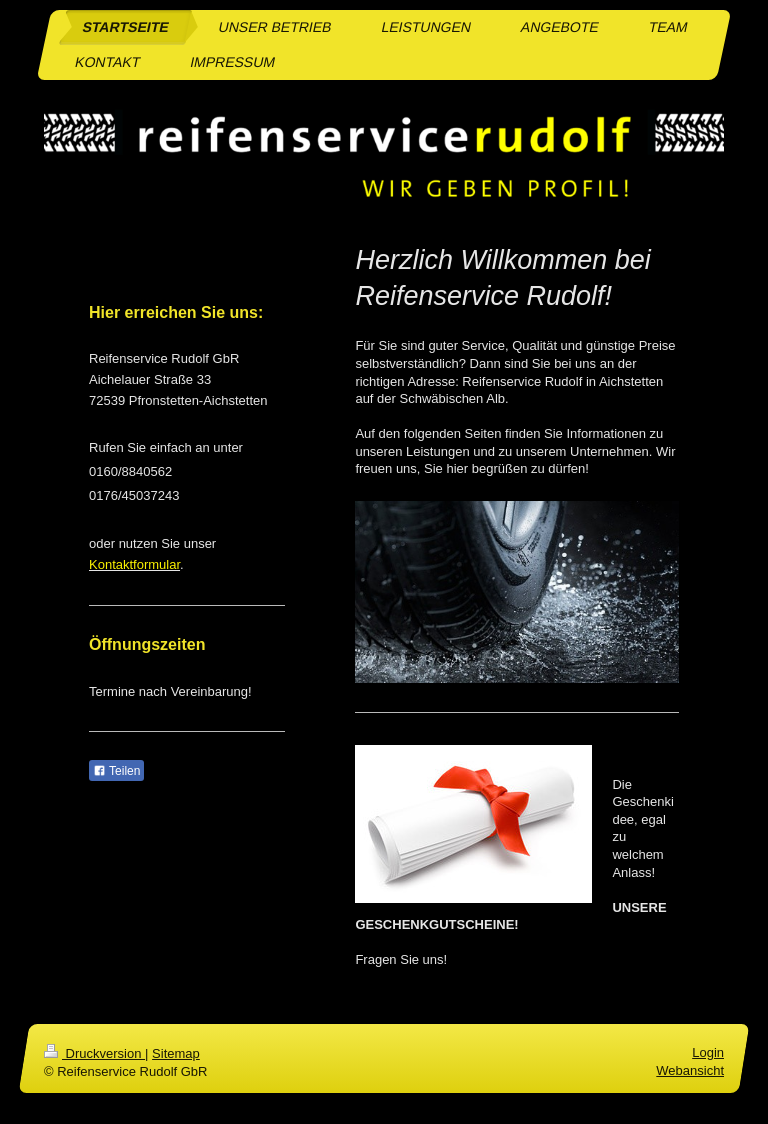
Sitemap (176, 1053)
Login (708, 1052)
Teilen (116, 771)
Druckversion (94, 1053)
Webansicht (690, 1071)
